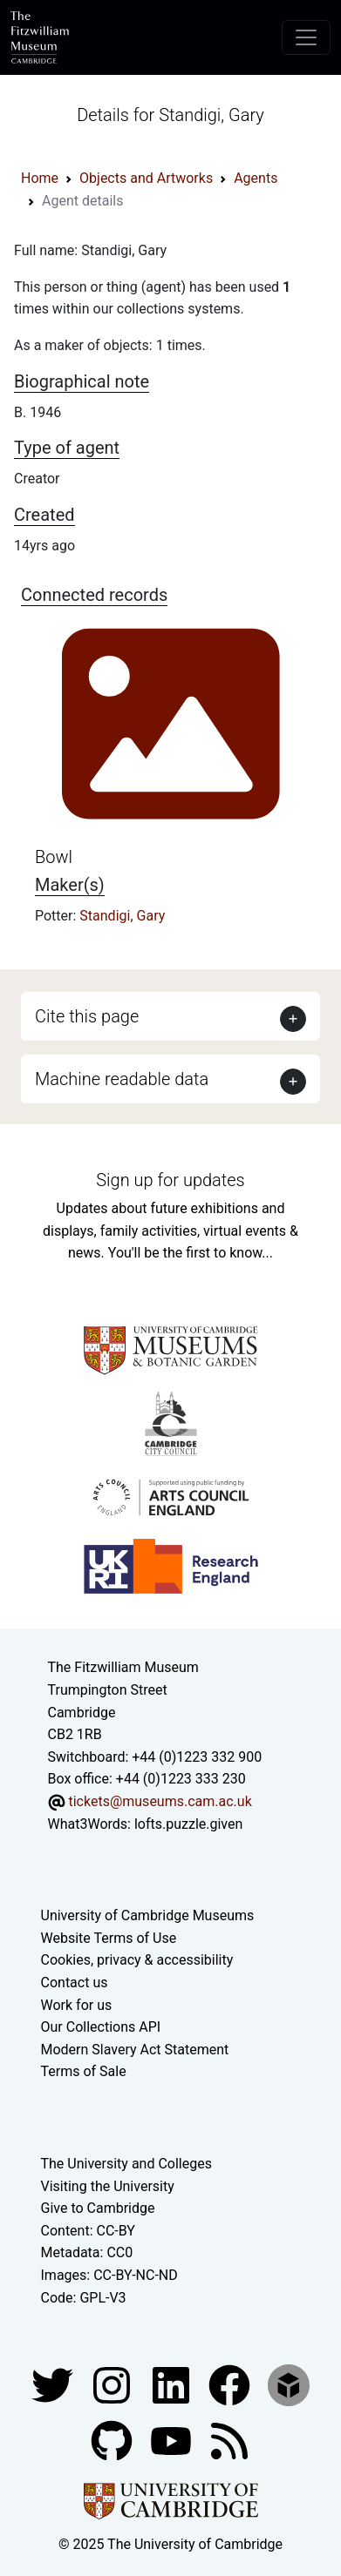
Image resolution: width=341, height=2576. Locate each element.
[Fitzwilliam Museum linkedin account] (231, 2384)
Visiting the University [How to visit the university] (107, 2186)
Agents (255, 178)
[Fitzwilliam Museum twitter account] (54, 2384)
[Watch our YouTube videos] (172, 2439)
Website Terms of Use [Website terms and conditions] (109, 1938)
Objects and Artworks (146, 178)
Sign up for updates (170, 1180)
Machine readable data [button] (121, 1079)
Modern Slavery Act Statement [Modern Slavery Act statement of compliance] (135, 2049)
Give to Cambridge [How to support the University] (98, 2208)
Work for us (77, 2005)
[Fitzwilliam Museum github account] (113, 2439)
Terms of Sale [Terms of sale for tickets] (83, 2071)
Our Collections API (101, 2027)
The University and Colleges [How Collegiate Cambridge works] (126, 2163)
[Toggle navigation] (306, 37)
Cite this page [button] (87, 1016)
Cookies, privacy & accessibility (137, 1960)
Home (39, 178)
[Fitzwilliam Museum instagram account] (113, 2384)
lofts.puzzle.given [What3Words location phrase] (188, 1824)
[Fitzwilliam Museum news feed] (229, 2439)
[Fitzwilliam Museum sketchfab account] (289, 2384)
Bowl (53, 856)
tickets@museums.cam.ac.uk (159, 1801)
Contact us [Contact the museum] (74, 1982)
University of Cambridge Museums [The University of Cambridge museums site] (148, 1915)
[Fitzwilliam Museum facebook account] (172, 2384)
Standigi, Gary (122, 915)
